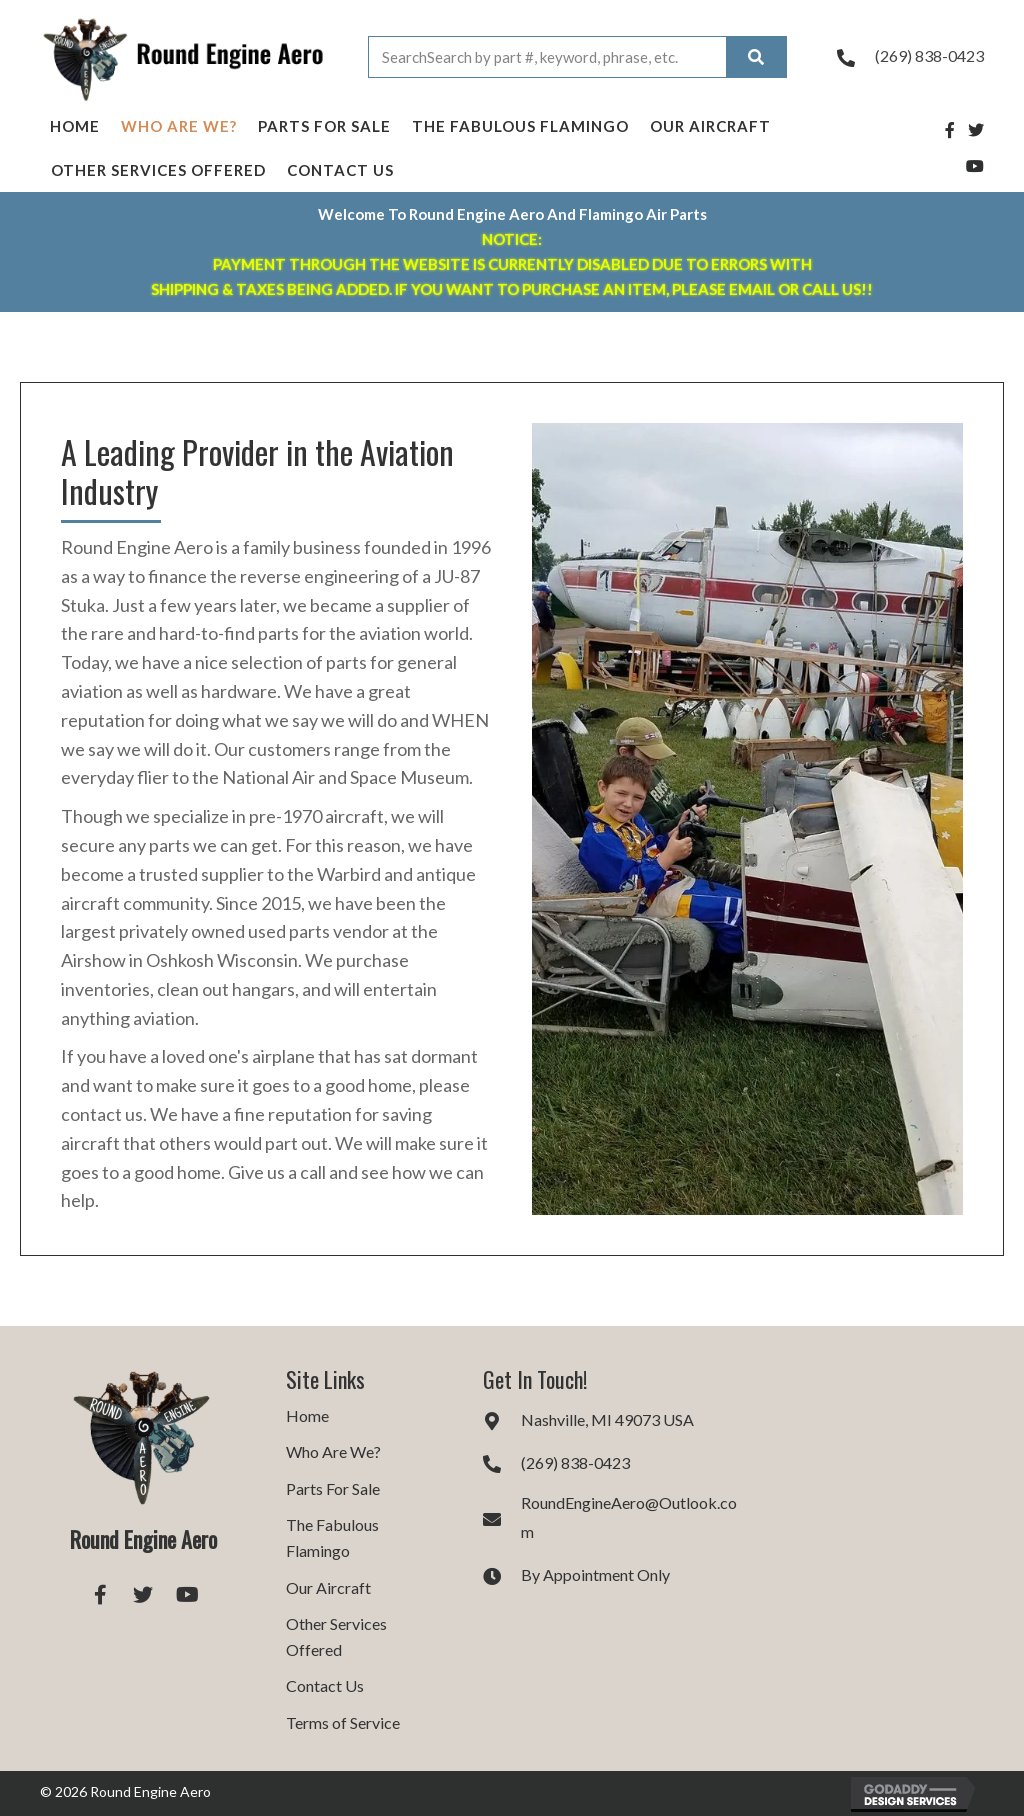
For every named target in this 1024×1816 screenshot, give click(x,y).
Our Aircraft (710, 126)
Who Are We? (179, 126)
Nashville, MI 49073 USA (607, 1419)
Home (75, 126)
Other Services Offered (158, 170)
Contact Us (340, 170)
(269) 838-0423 (929, 55)
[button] (100, 1594)
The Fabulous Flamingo (520, 126)
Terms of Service (343, 1722)
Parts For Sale (324, 126)
